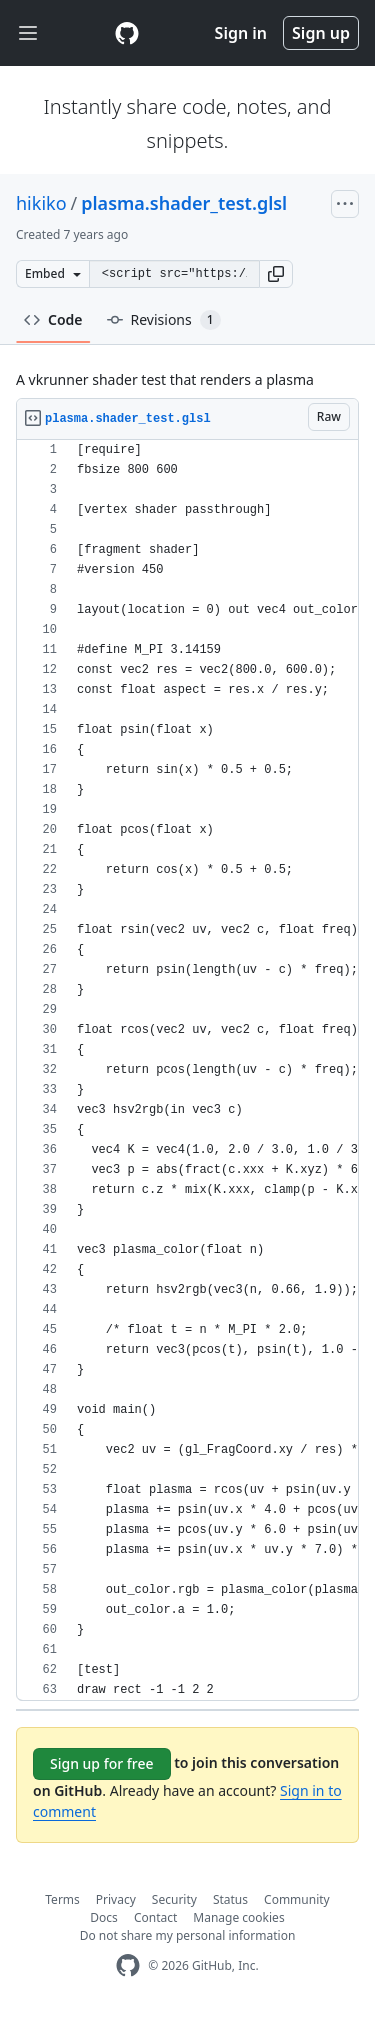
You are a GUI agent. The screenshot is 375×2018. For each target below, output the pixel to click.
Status (230, 1899)
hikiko (41, 203)
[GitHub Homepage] (128, 1965)
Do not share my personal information (188, 1935)
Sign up (321, 33)
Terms (62, 1899)
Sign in (241, 33)
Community (297, 1899)
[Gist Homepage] (127, 33)
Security (174, 1899)
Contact (155, 1917)
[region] (187, 1070)
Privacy (116, 1899)
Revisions (164, 320)
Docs (104, 1917)
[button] (276, 274)
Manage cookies (238, 1917)
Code (53, 319)
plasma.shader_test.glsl (184, 203)
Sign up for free (102, 1763)
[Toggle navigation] (28, 33)
